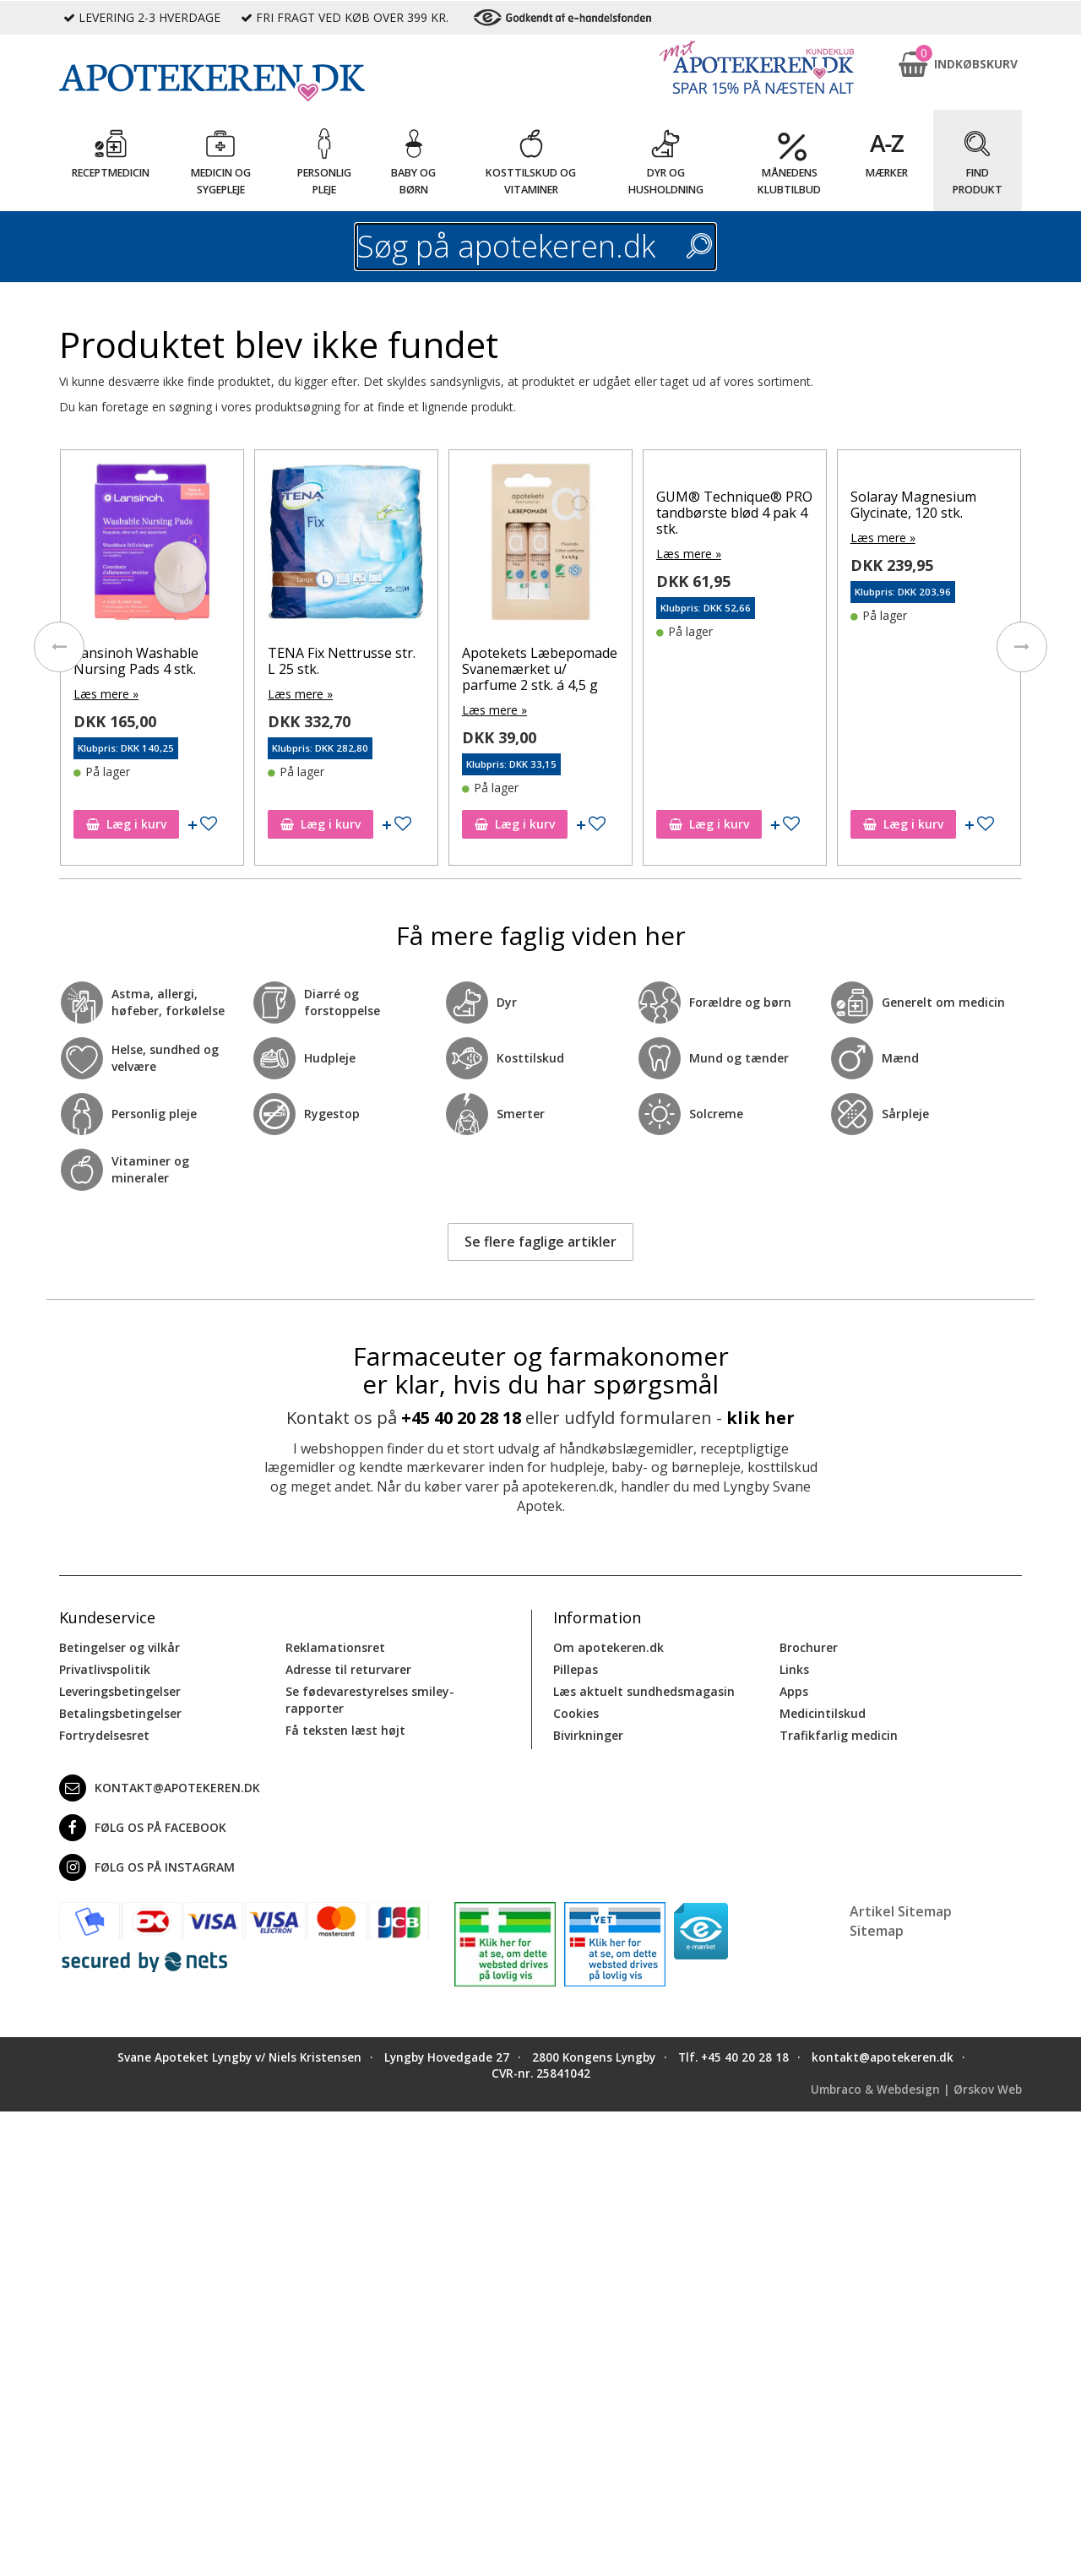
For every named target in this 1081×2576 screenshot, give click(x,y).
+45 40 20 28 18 (461, 1417)
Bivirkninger (588, 1735)
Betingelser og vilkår (119, 1647)
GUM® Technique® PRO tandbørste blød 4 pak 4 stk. (743, 512)
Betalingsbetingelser (120, 1713)
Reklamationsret (335, 1647)
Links (794, 1669)
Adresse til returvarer (348, 1669)
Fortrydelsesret (104, 1735)
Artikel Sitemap (901, 1911)
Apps (794, 1691)
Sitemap (877, 1930)
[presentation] (59, 647)
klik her (760, 1417)
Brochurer (809, 1647)
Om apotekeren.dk (608, 1647)
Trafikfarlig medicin (839, 1735)
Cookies (576, 1713)
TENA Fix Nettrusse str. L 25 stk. (351, 661)
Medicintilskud (823, 1713)
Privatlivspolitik (104, 1669)
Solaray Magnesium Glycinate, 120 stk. (922, 504)
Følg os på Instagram (147, 1867)
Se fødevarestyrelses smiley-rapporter (369, 1699)
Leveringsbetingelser (120, 1691)
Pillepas (575, 1669)
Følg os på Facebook (142, 1827)
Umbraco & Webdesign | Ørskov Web (916, 2089)
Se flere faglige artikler (540, 1241)
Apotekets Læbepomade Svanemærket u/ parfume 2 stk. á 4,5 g (548, 669)
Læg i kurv (135, 824)
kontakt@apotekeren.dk (159, 1788)
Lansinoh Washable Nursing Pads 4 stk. (145, 661)
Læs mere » (115, 694)
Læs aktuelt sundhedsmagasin (644, 1691)
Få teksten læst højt (345, 1730)
